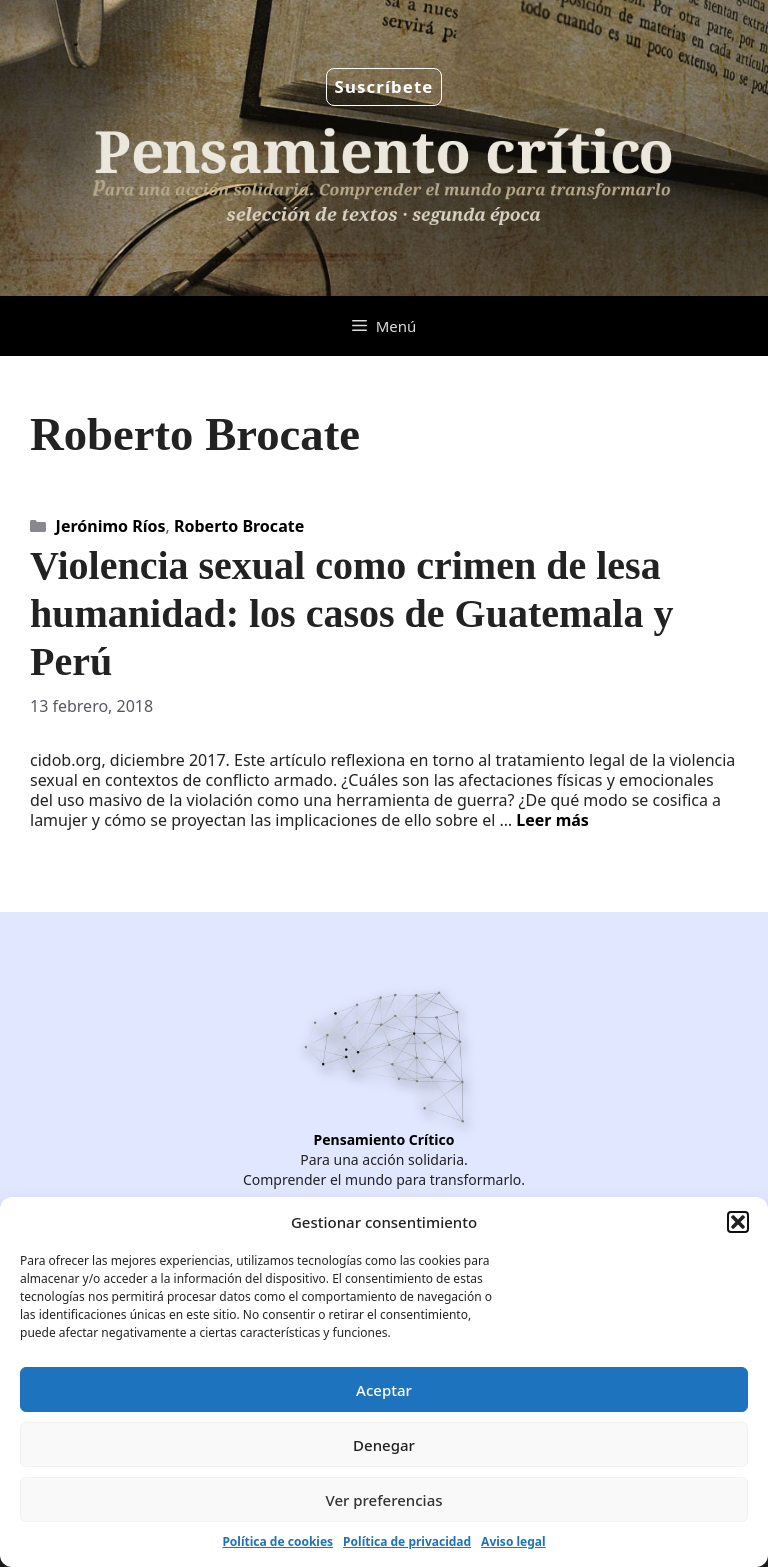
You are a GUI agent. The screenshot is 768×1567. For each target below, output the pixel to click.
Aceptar (384, 1390)
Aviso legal (513, 1541)
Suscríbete (384, 86)
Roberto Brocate (239, 526)
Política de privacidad (407, 1541)
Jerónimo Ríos (111, 526)
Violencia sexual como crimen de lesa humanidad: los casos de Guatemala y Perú (351, 613)
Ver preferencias (383, 1500)
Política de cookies (277, 1541)
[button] (738, 1222)
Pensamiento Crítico (384, 1139)
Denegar (384, 1445)
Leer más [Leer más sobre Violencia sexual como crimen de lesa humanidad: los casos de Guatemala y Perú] (552, 820)
